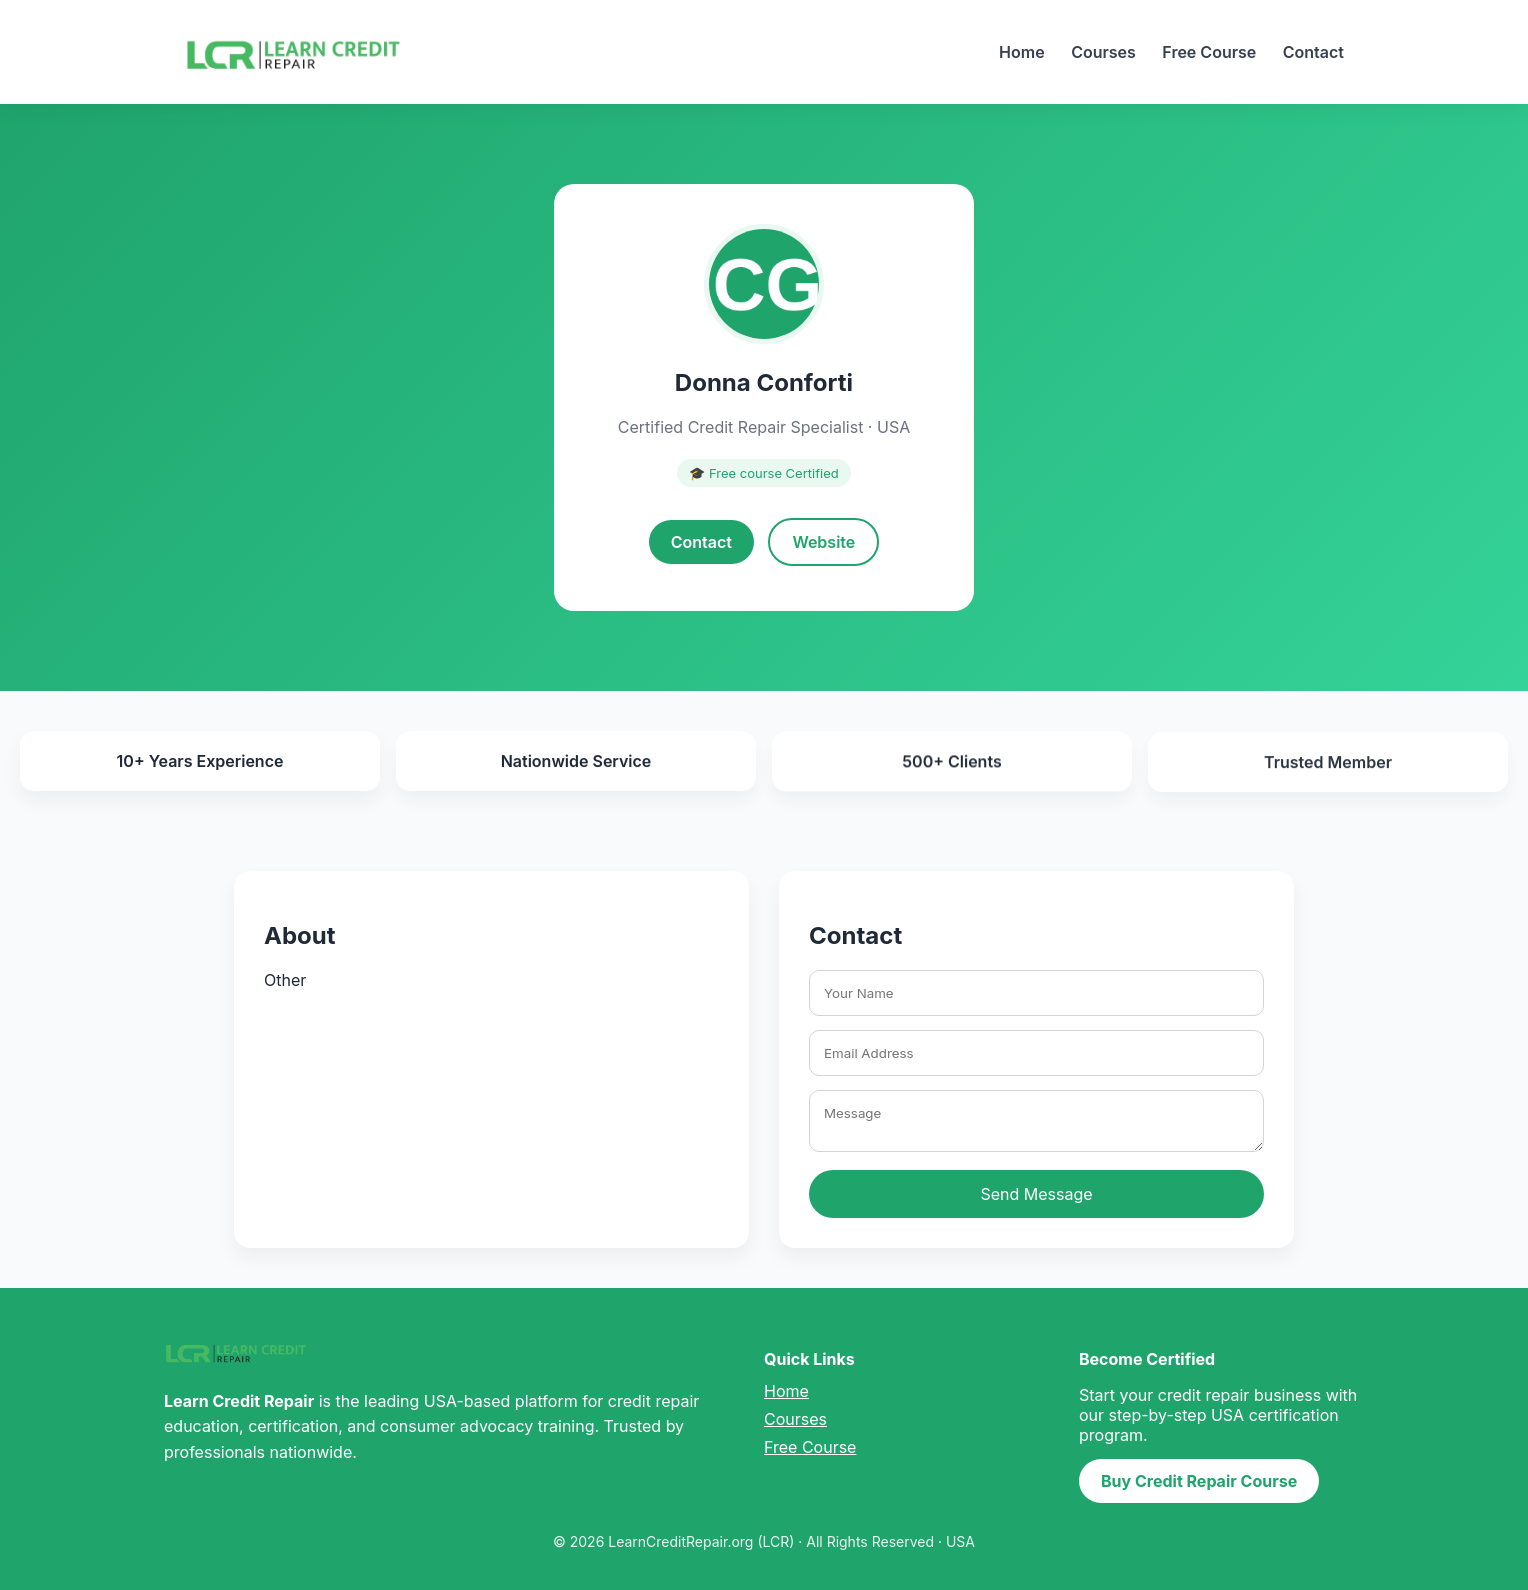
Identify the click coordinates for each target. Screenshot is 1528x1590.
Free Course (1209, 52)
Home (1022, 52)
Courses (1103, 52)
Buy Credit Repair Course (1199, 1481)
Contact (1313, 52)
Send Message (1036, 1194)
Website (823, 542)
